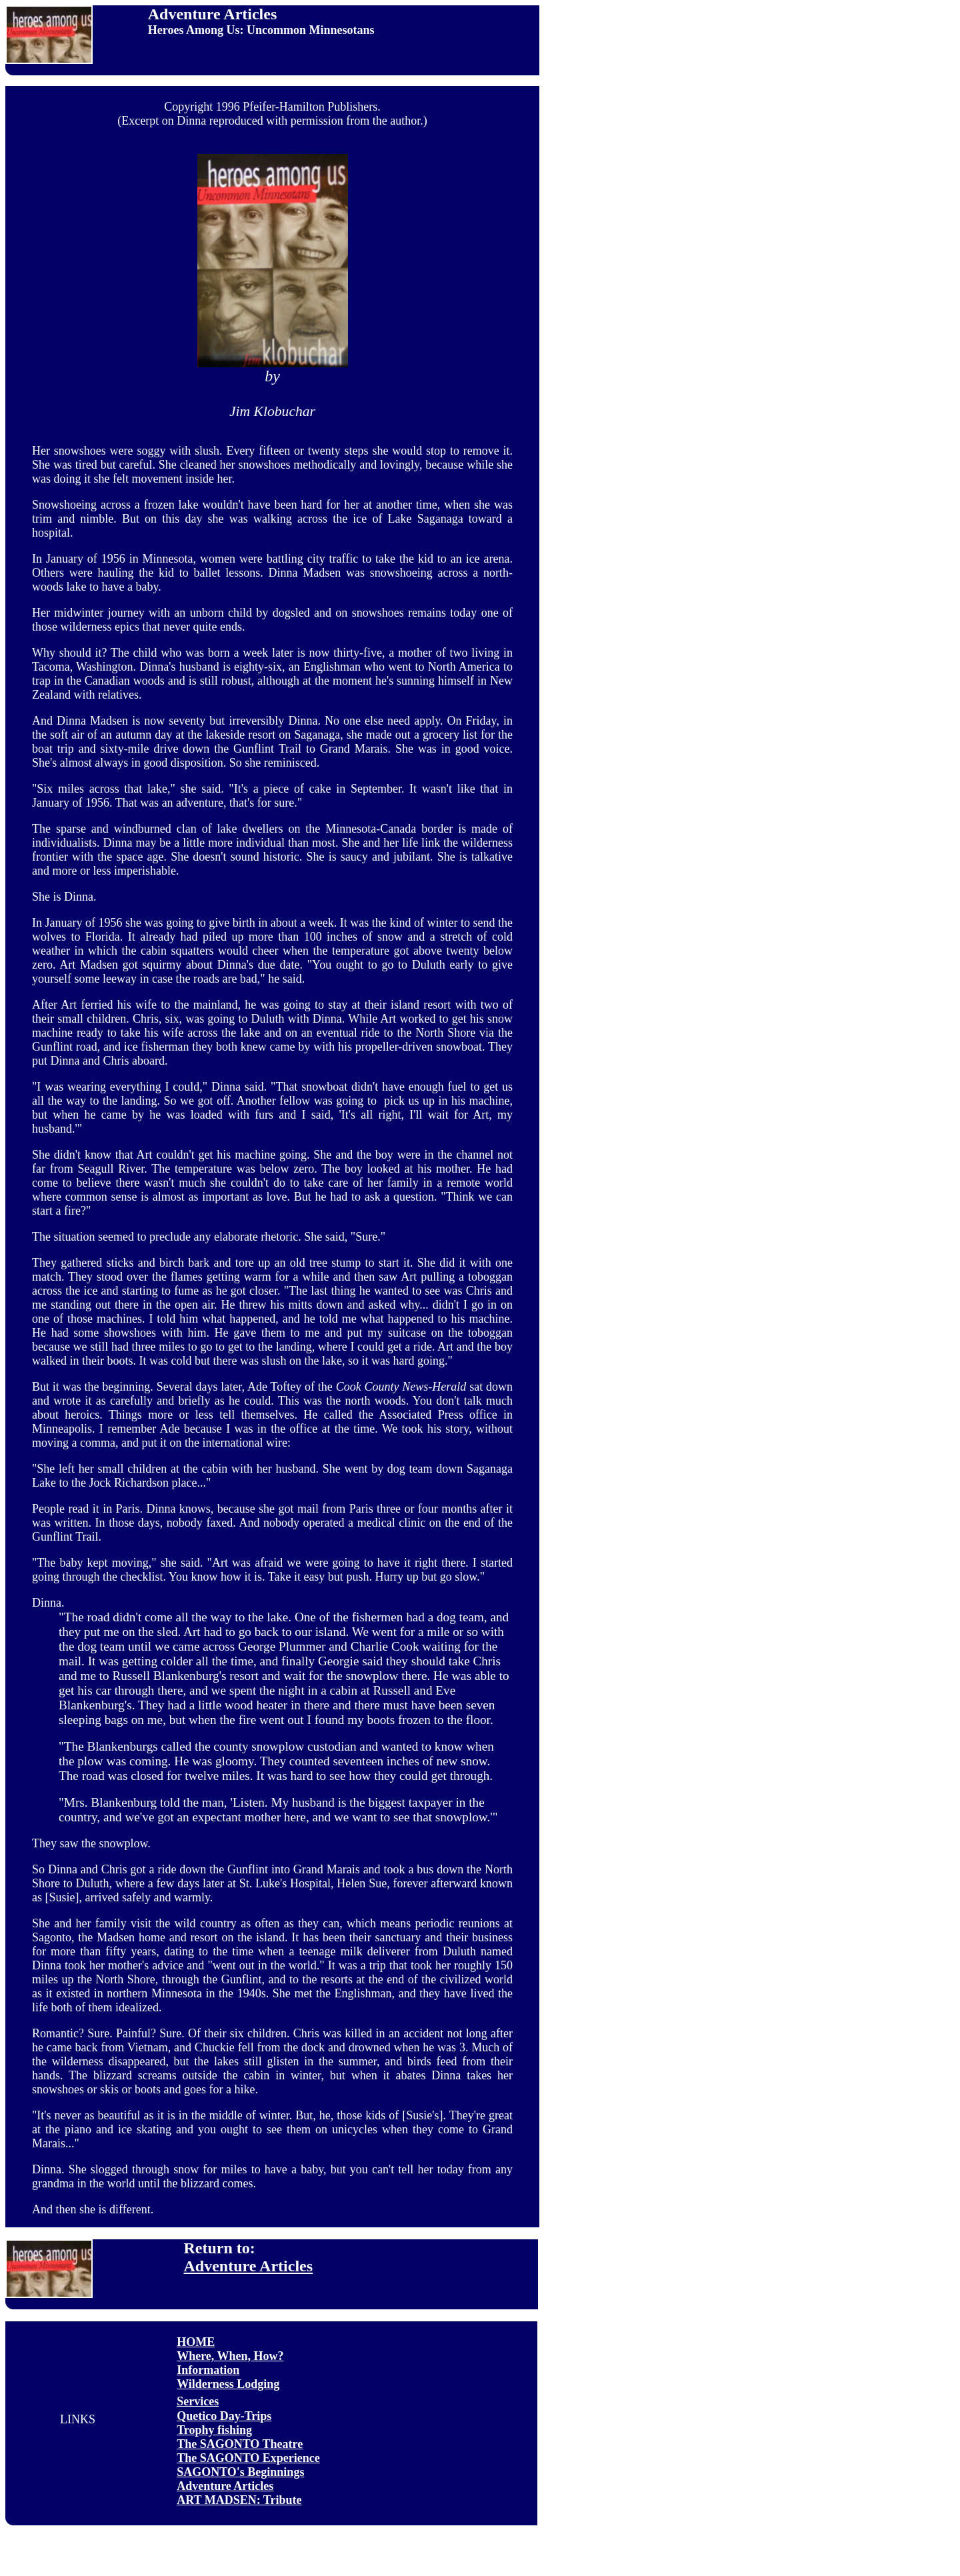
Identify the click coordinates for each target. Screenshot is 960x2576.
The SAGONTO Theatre (240, 2444)
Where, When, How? (230, 2356)
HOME (196, 2342)
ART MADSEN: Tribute (239, 2500)
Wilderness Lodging (228, 2384)
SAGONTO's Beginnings (240, 2472)
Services (198, 2401)
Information (208, 2370)
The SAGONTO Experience (248, 2458)
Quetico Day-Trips (224, 2416)
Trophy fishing (214, 2430)
